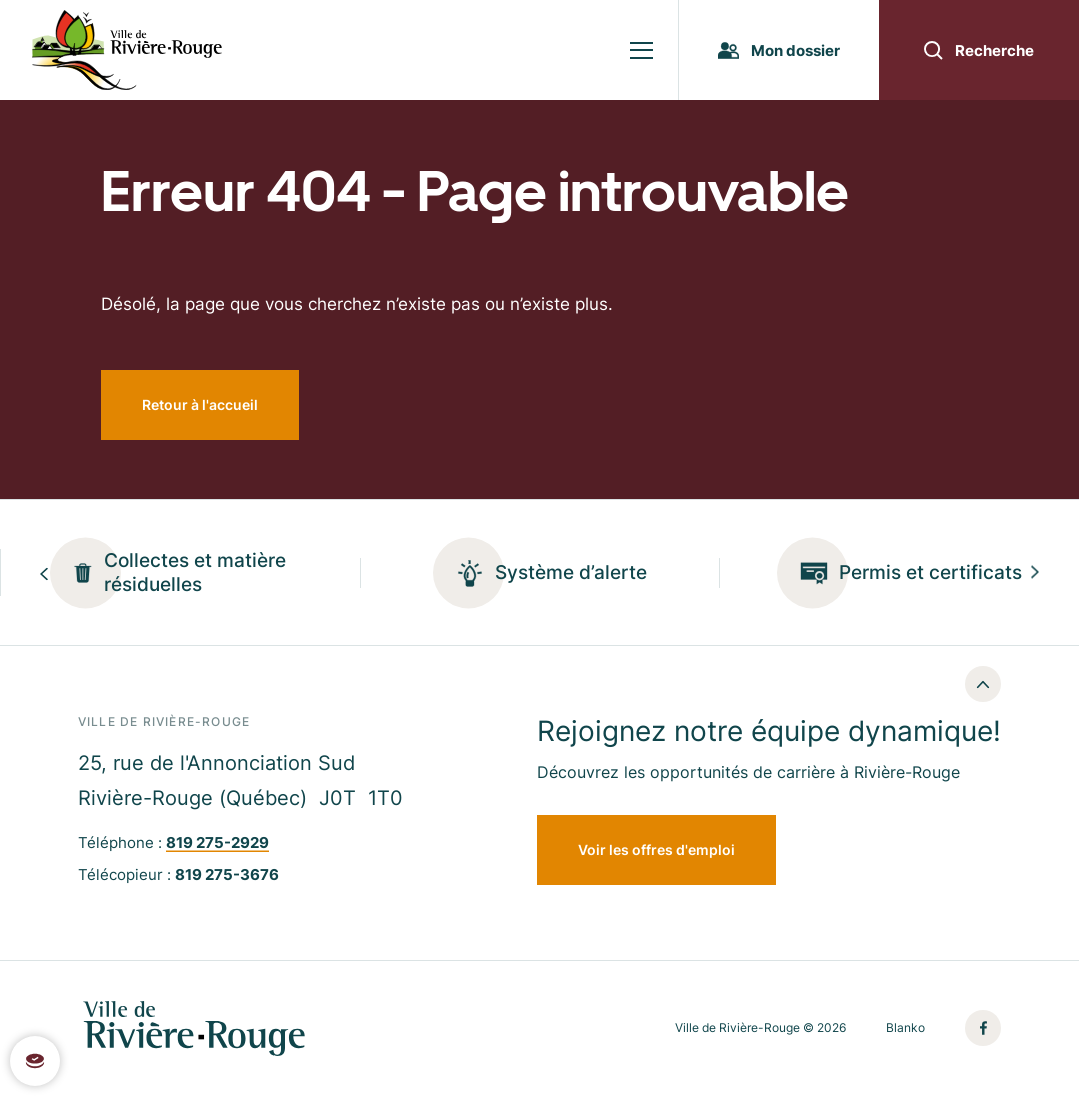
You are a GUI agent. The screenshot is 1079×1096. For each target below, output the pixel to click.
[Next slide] (1035, 572)
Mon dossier (779, 50)
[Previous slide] (44, 572)
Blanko (905, 1028)
